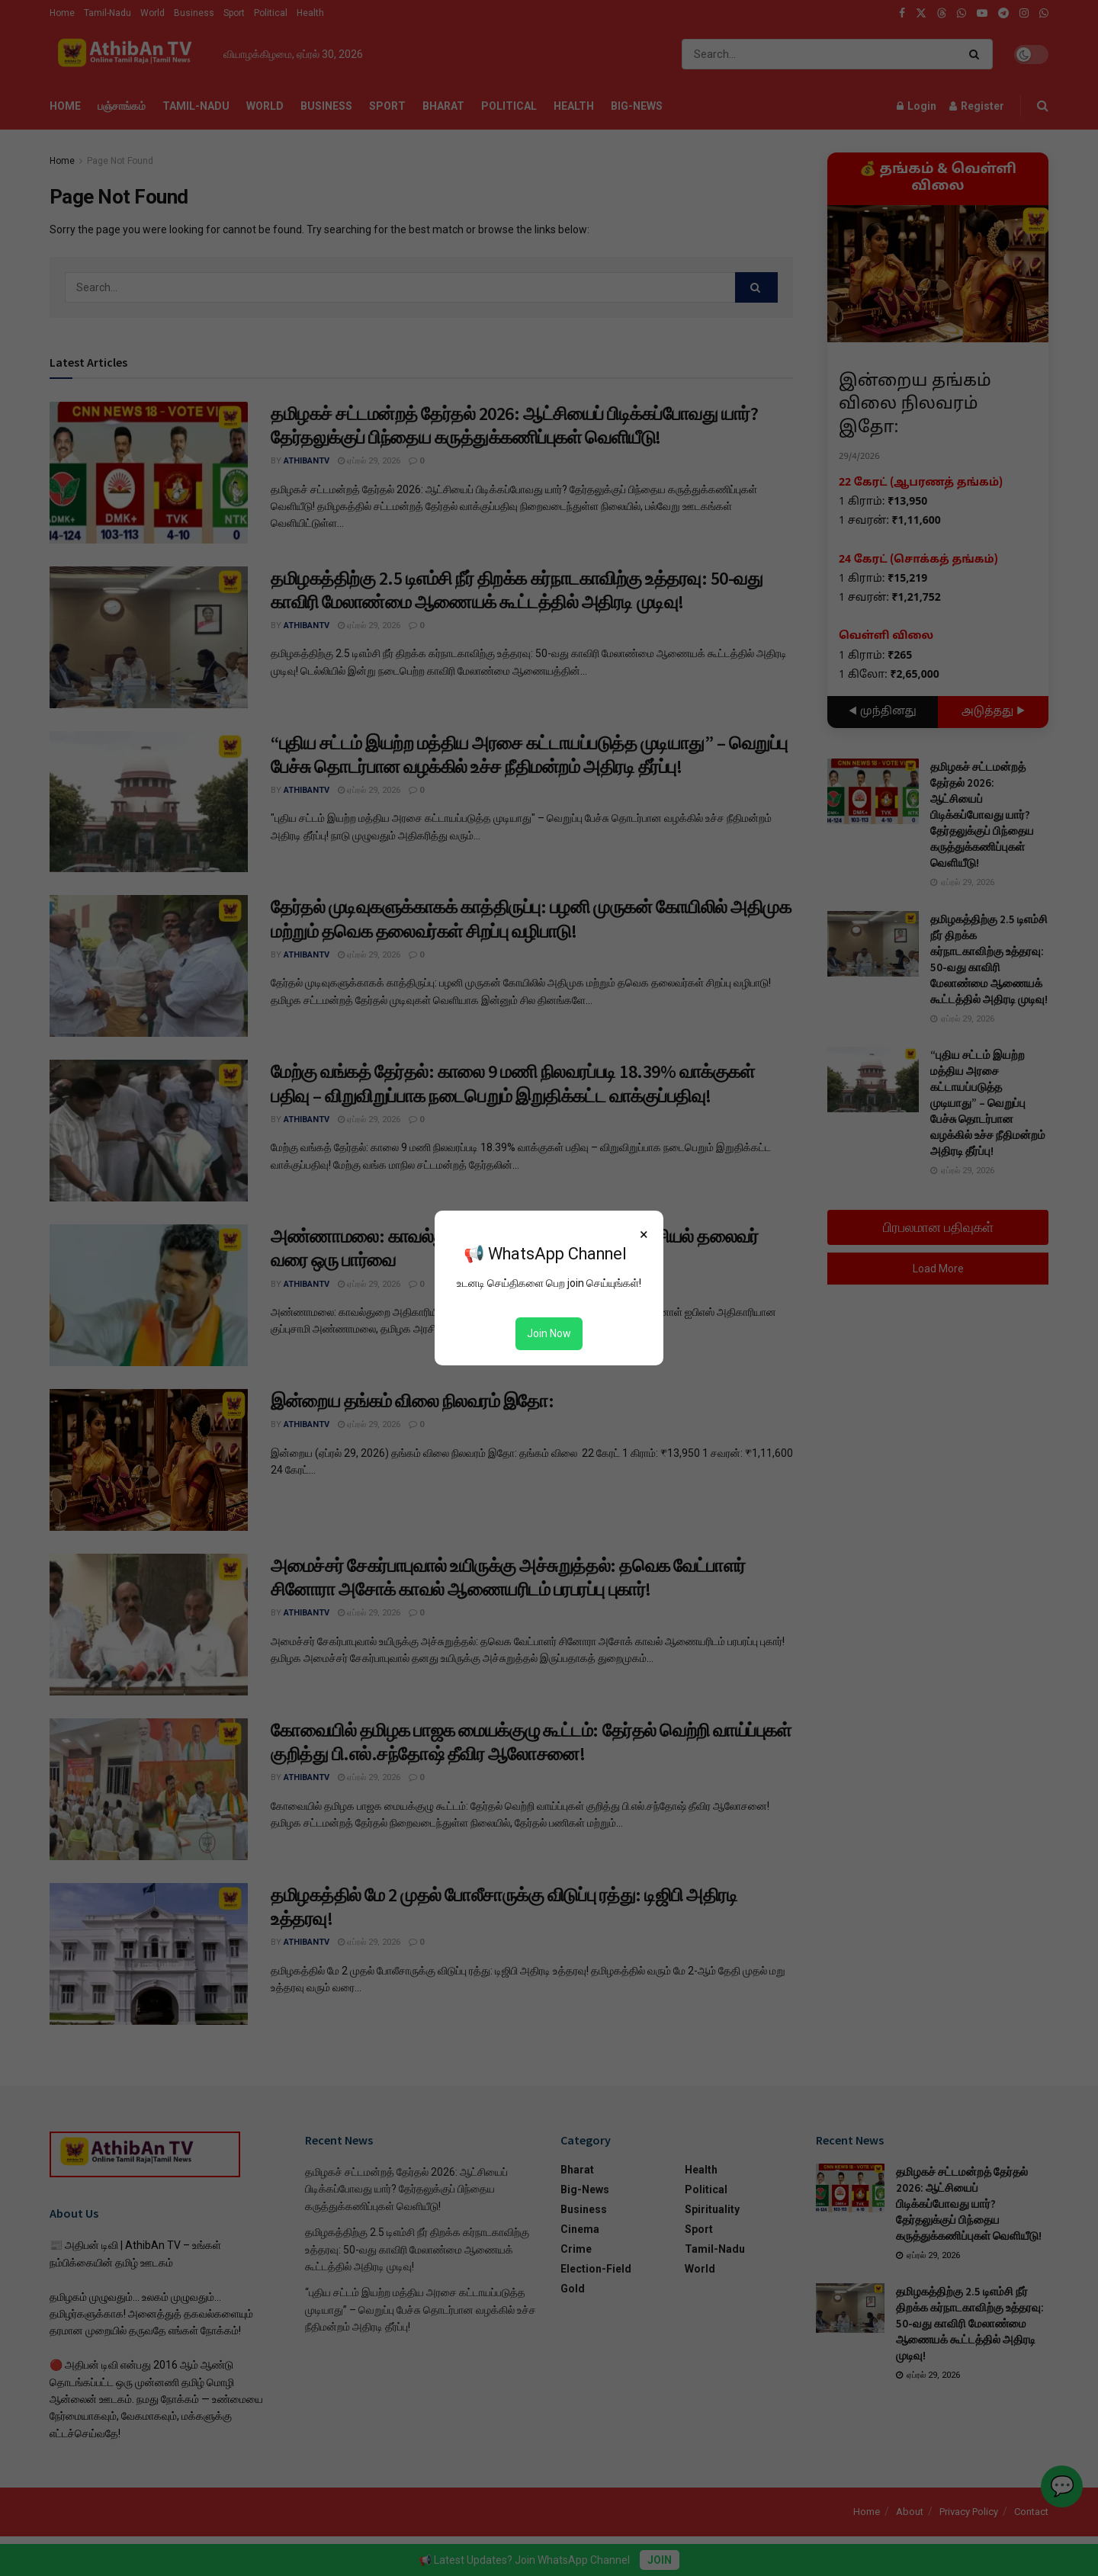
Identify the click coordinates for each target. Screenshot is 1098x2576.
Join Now (549, 1333)
